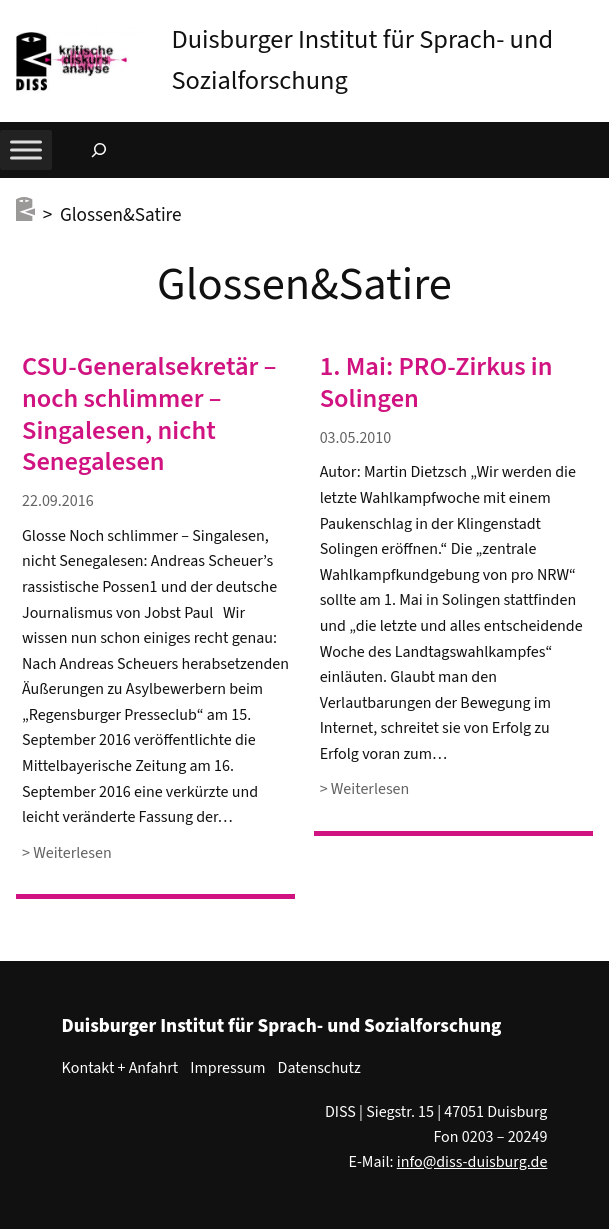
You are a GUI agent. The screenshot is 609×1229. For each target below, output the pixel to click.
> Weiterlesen (67, 853)
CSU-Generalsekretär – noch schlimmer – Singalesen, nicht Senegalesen (149, 415)
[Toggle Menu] (26, 149)
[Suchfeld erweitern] (99, 150)
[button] (594, 19)
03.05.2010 (356, 438)
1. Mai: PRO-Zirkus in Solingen (436, 383)
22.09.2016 (58, 501)
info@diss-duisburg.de (472, 1162)
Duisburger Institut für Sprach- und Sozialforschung (282, 1026)
